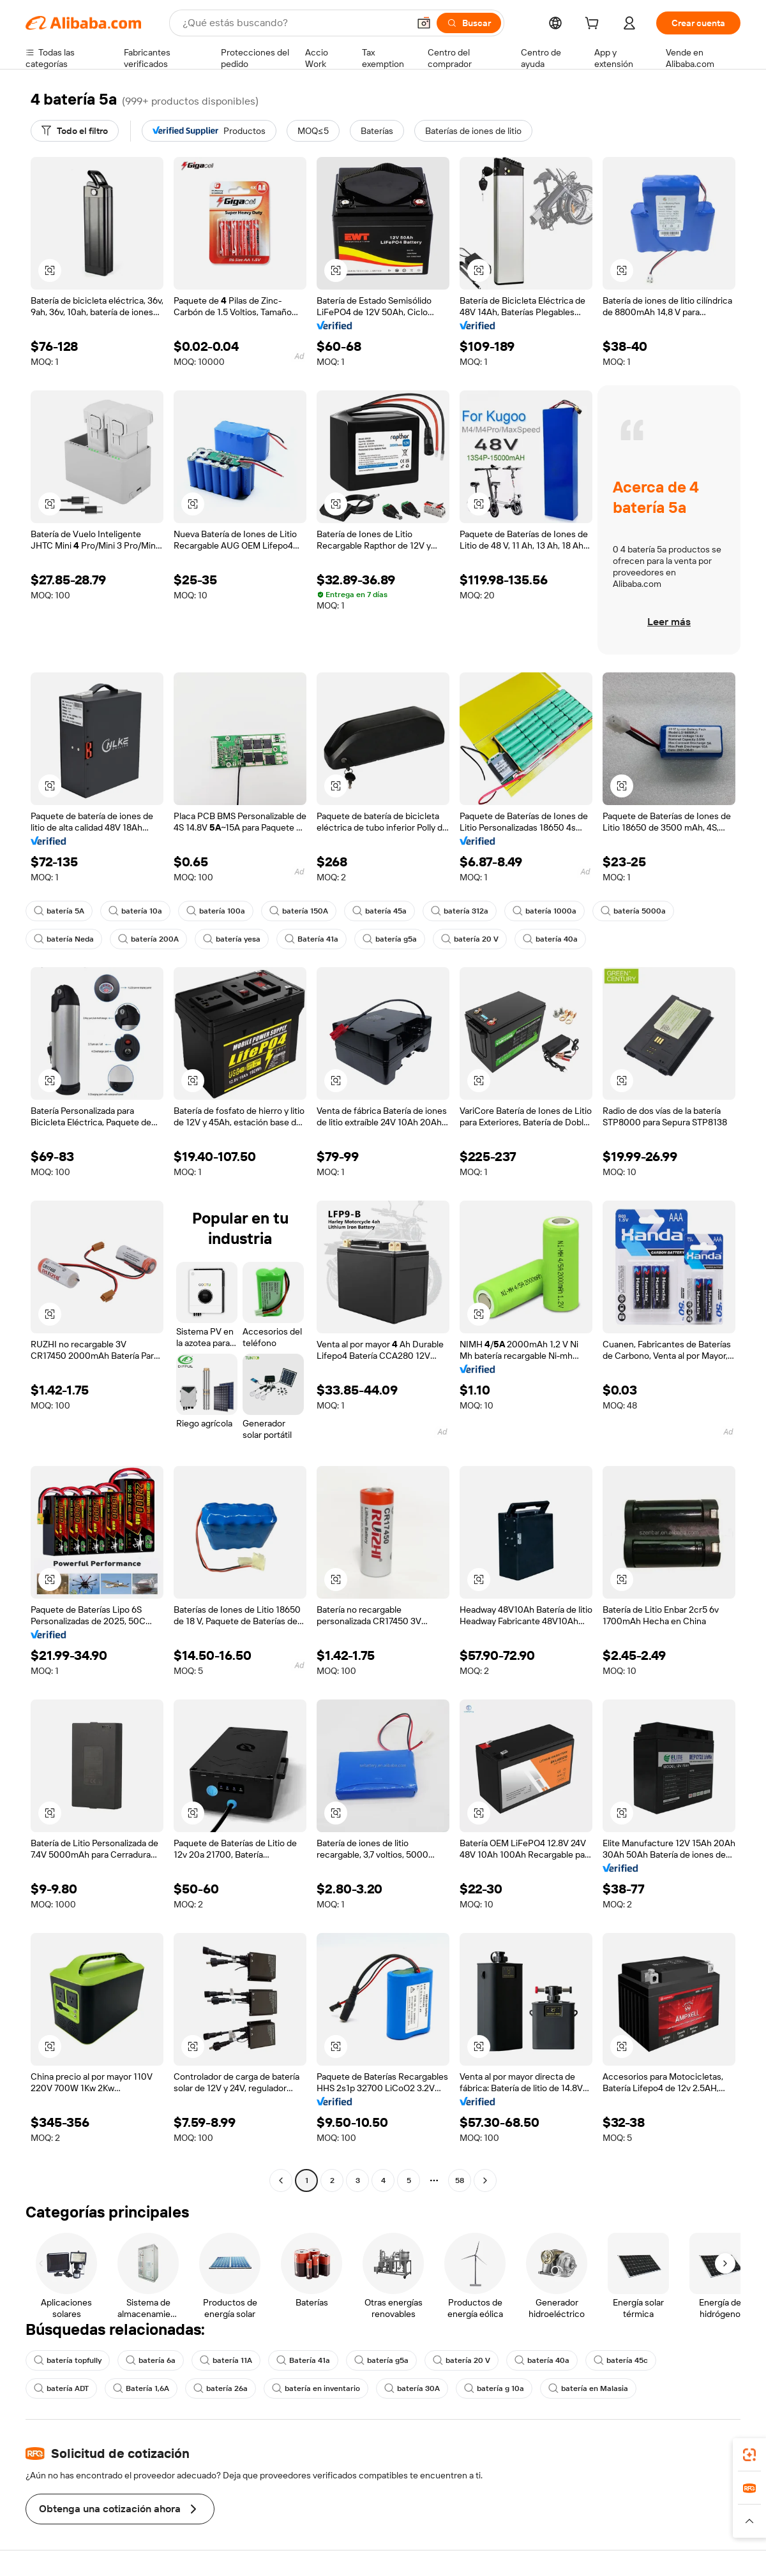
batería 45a (379, 911)
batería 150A (298, 911)
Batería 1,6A (141, 2388)
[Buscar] (469, 23)
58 (459, 2180)
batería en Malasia (588, 2388)
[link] (749, 2454)
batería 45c (621, 2360)
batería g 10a (494, 2388)
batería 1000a (544, 911)
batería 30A (412, 2388)
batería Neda (64, 939)
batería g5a (390, 939)
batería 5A (59, 911)
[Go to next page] (485, 2180)
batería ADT (61, 2388)
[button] (424, 23)
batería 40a (550, 939)
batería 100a (215, 911)
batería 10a (135, 911)
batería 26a (220, 2388)
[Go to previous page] (280, 2180)
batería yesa (231, 939)
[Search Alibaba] (294, 23)
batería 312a (459, 911)
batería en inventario (316, 2388)
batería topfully (67, 2360)
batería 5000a (633, 911)
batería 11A (226, 2360)
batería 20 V (470, 939)
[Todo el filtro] (75, 131)
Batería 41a (311, 939)
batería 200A (148, 939)
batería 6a (151, 2360)
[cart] (594, 25)
